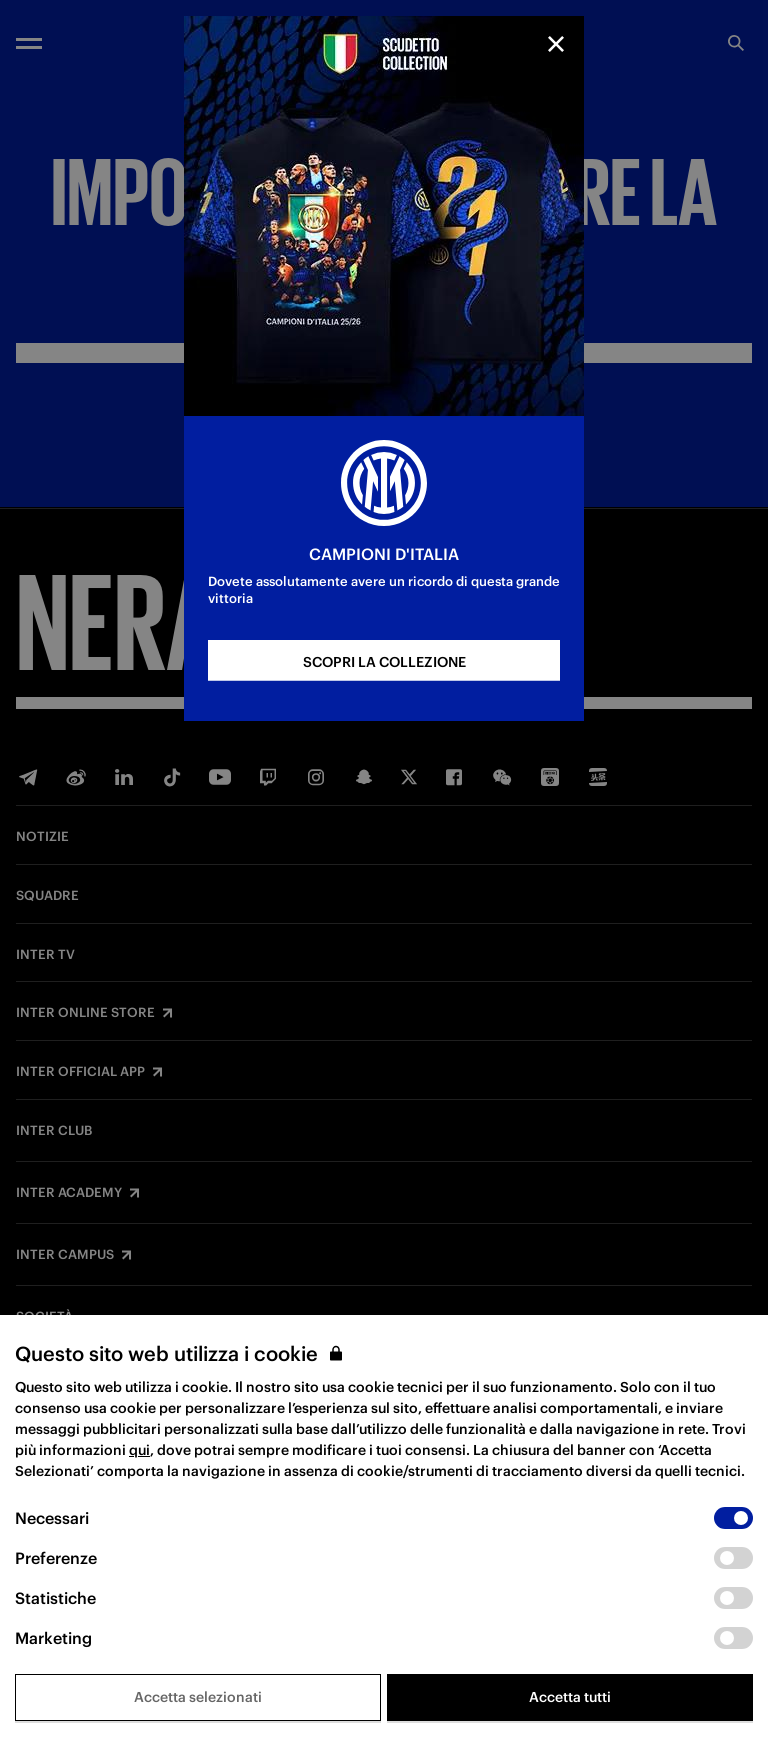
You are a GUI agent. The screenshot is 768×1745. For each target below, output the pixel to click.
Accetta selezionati (198, 1697)
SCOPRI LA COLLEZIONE (384, 662)
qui (139, 1450)
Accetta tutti (570, 1697)
